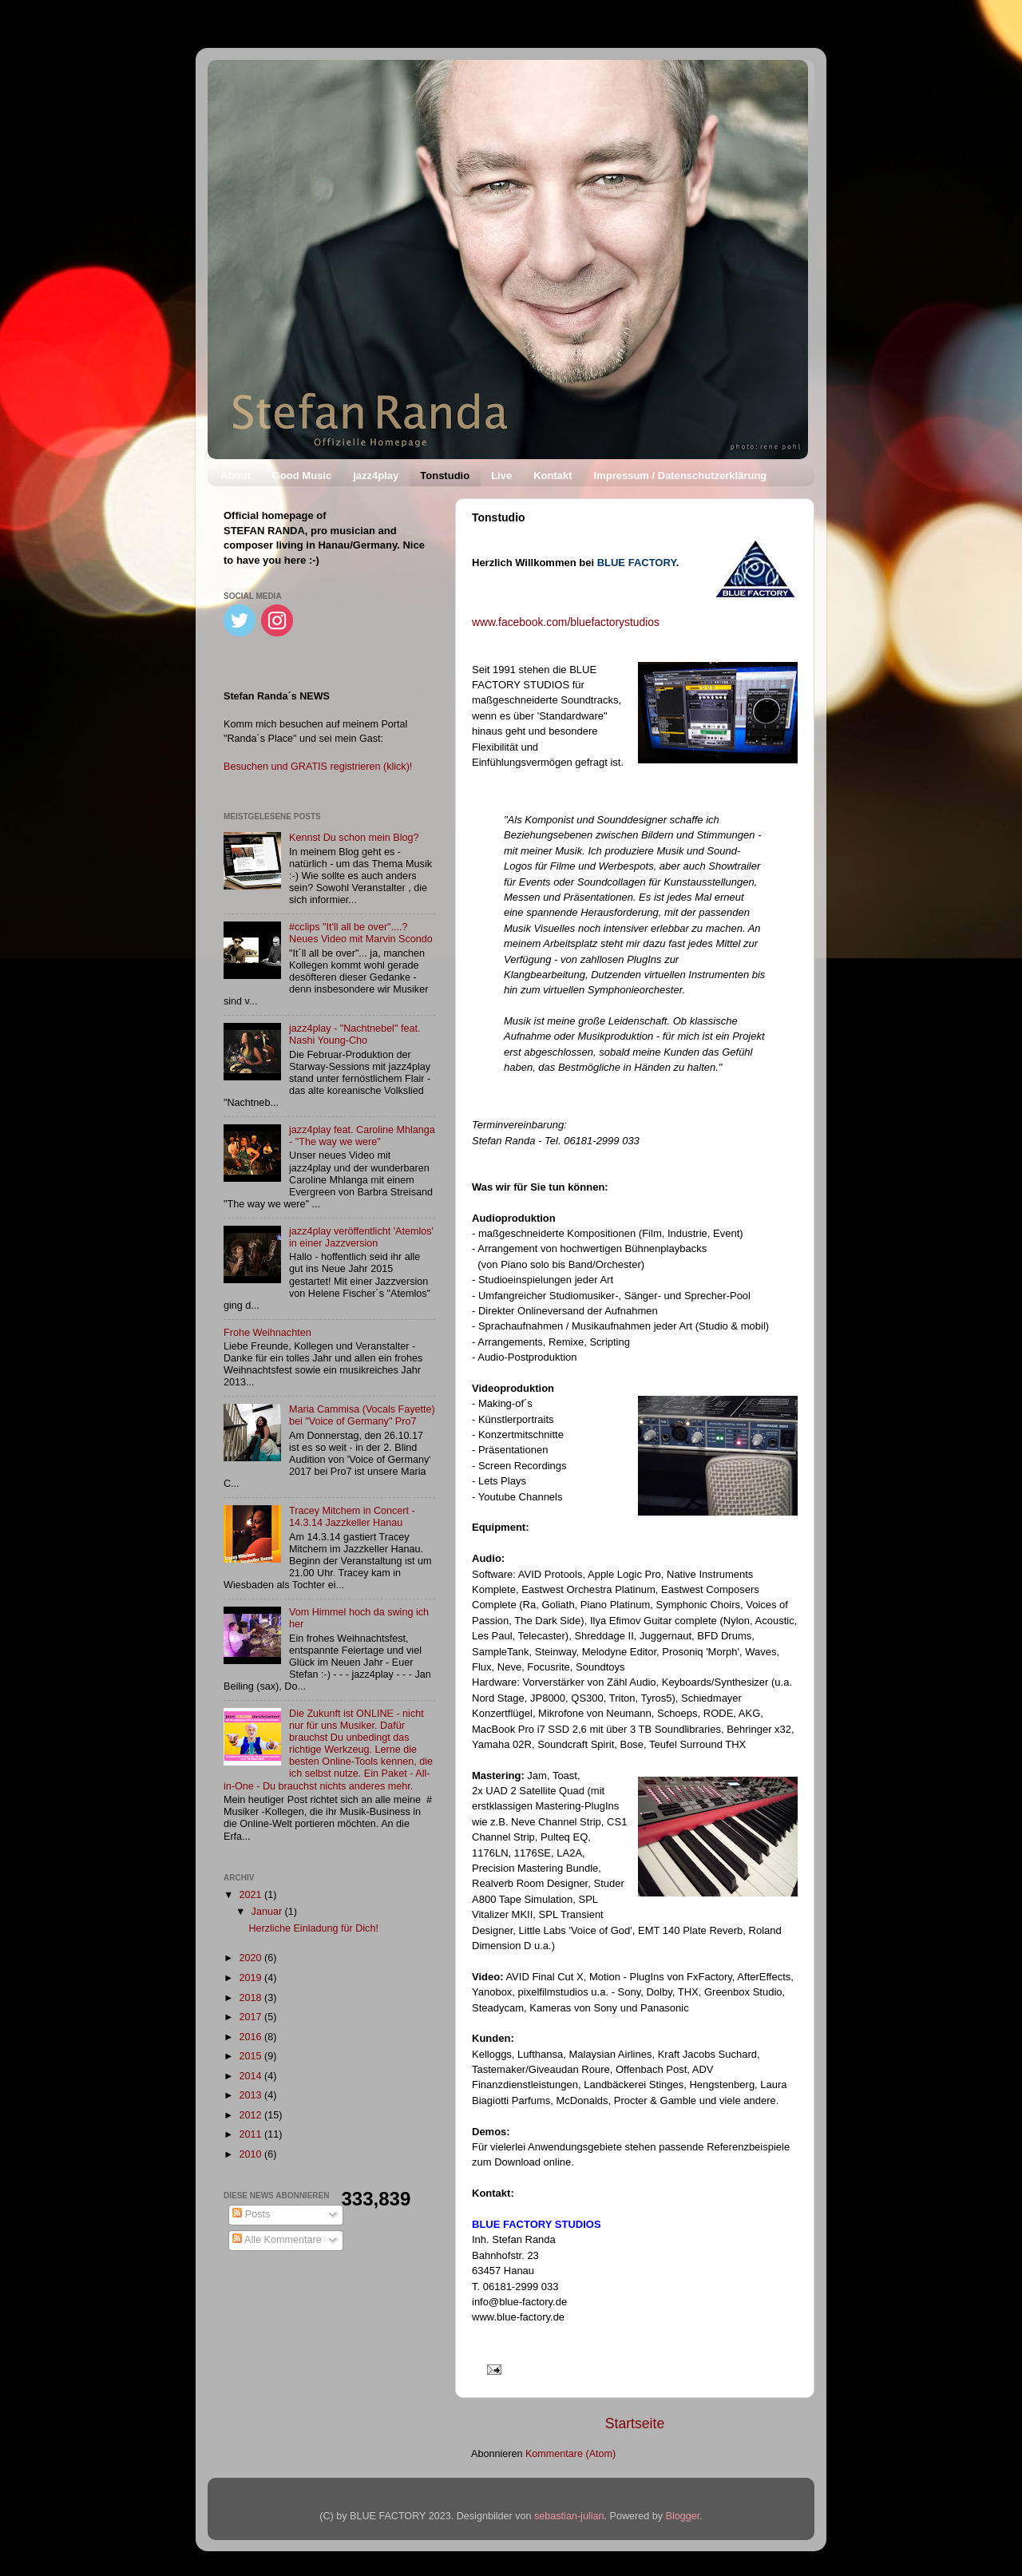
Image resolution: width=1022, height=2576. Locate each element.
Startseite (634, 2423)
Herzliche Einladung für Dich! (313, 1928)
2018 (251, 1997)
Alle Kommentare (276, 2239)
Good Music (301, 476)
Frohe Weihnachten (267, 1332)
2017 (251, 2017)
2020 (251, 1958)
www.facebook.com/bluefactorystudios (566, 622)
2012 (251, 2115)
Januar (268, 1911)
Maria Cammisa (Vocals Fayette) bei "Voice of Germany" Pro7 (362, 1415)
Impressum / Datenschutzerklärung (680, 476)
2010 (251, 2154)
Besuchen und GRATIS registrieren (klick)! (318, 766)
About (235, 476)
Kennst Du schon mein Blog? (353, 837)
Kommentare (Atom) (570, 2453)
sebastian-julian (569, 2516)
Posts (251, 2214)
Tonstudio (444, 476)
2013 (251, 2095)
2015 (251, 2056)
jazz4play (375, 476)
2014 (251, 2076)
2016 (251, 2037)
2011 (251, 2134)
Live (501, 476)
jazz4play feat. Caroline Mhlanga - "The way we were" (362, 1135)
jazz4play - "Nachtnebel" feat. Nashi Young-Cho (354, 1034)
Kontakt (552, 476)
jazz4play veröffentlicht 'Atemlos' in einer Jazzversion (361, 1237)
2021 (251, 1894)
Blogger (683, 2516)
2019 (251, 1978)
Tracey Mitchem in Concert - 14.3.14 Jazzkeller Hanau (352, 1516)
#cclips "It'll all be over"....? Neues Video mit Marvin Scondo (361, 933)
